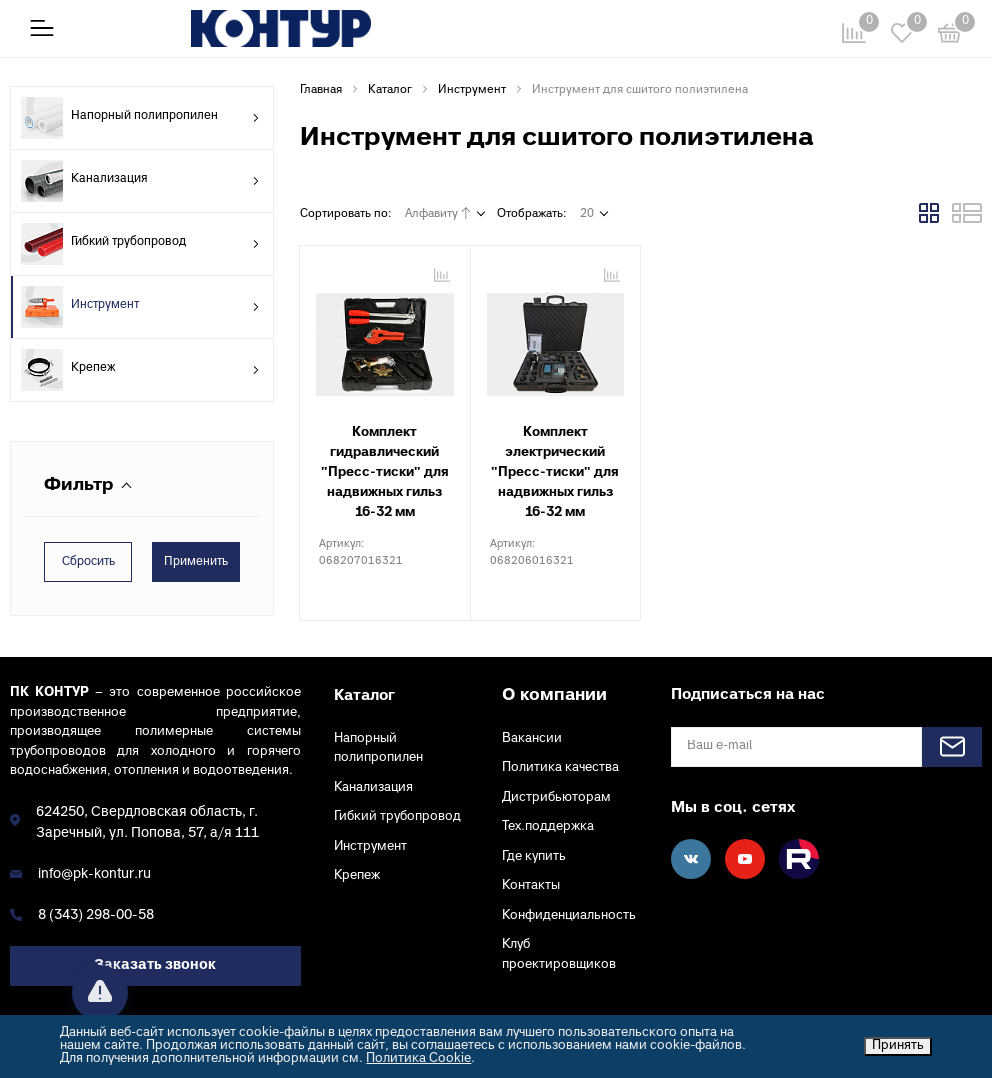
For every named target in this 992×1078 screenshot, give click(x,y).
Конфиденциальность (569, 916)
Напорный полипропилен (140, 118)
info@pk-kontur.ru (94, 874)
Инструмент (140, 307)
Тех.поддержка (548, 827)
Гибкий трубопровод (140, 244)
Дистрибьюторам (556, 798)
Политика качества (560, 768)
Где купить (534, 857)
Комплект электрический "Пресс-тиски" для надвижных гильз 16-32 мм (555, 473)
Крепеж (140, 370)
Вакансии (532, 739)
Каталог (364, 696)
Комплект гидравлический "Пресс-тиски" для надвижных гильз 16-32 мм (385, 473)
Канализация (140, 181)
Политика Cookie (418, 1059)
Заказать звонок (155, 965)
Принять (898, 1046)
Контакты (531, 886)
